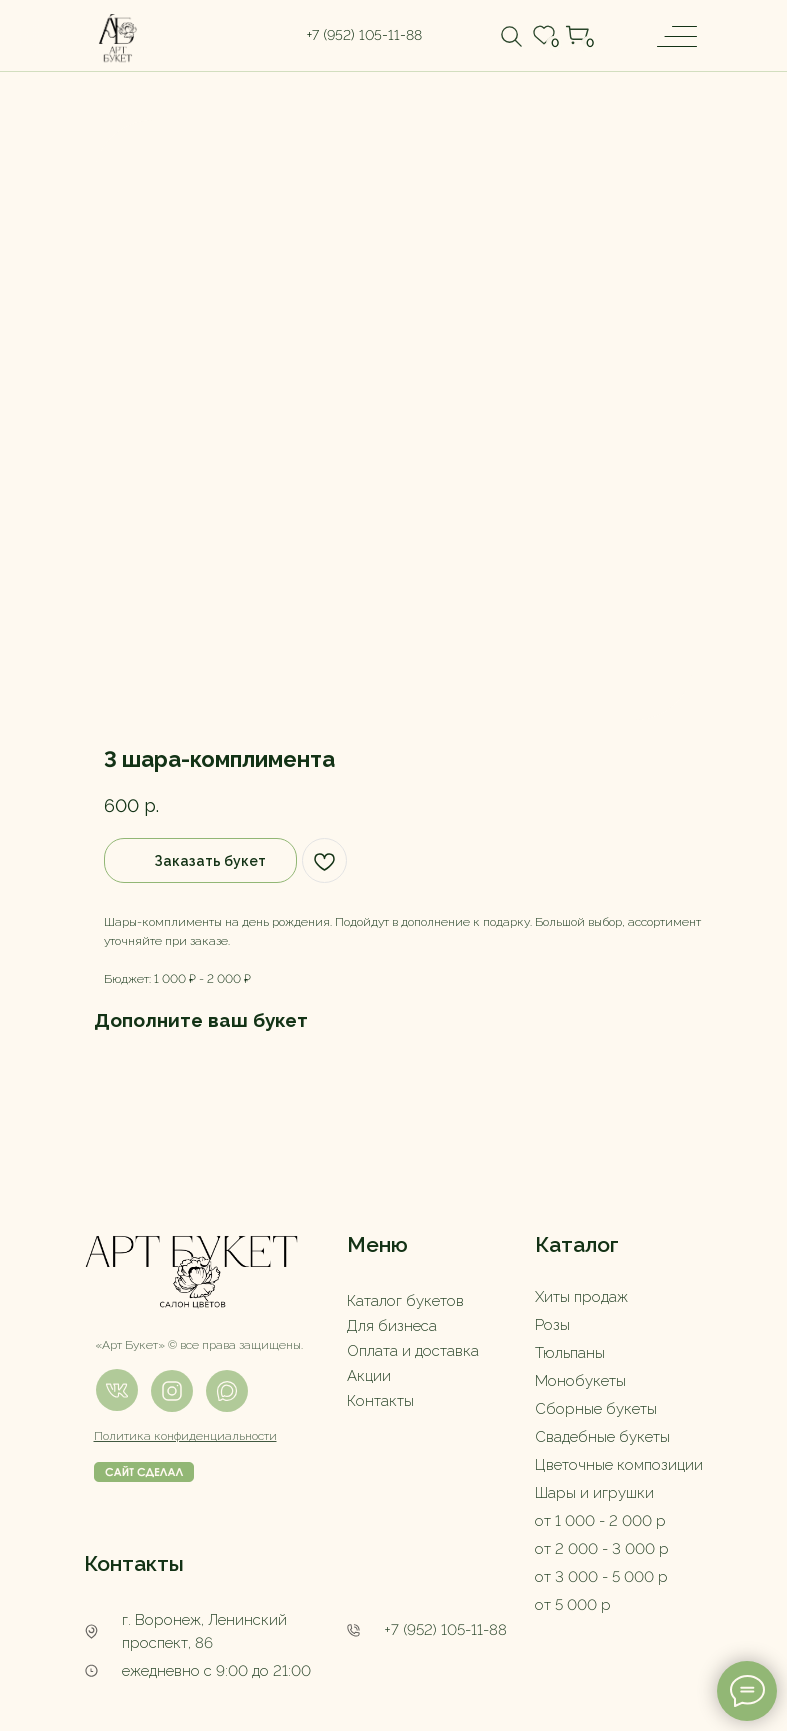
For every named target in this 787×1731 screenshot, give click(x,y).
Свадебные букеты (602, 1437)
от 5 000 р (573, 1605)
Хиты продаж (581, 1297)
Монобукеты (580, 1381)
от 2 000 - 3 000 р (602, 1549)
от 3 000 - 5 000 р (601, 1577)
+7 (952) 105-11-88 (445, 1630)
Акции (369, 1376)
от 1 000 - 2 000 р (600, 1521)
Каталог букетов (405, 1301)
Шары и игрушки (594, 1493)
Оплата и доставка (413, 1351)
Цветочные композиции (619, 1465)
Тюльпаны (570, 1353)
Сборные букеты (596, 1409)
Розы (552, 1325)
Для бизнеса (392, 1326)
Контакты (380, 1401)
